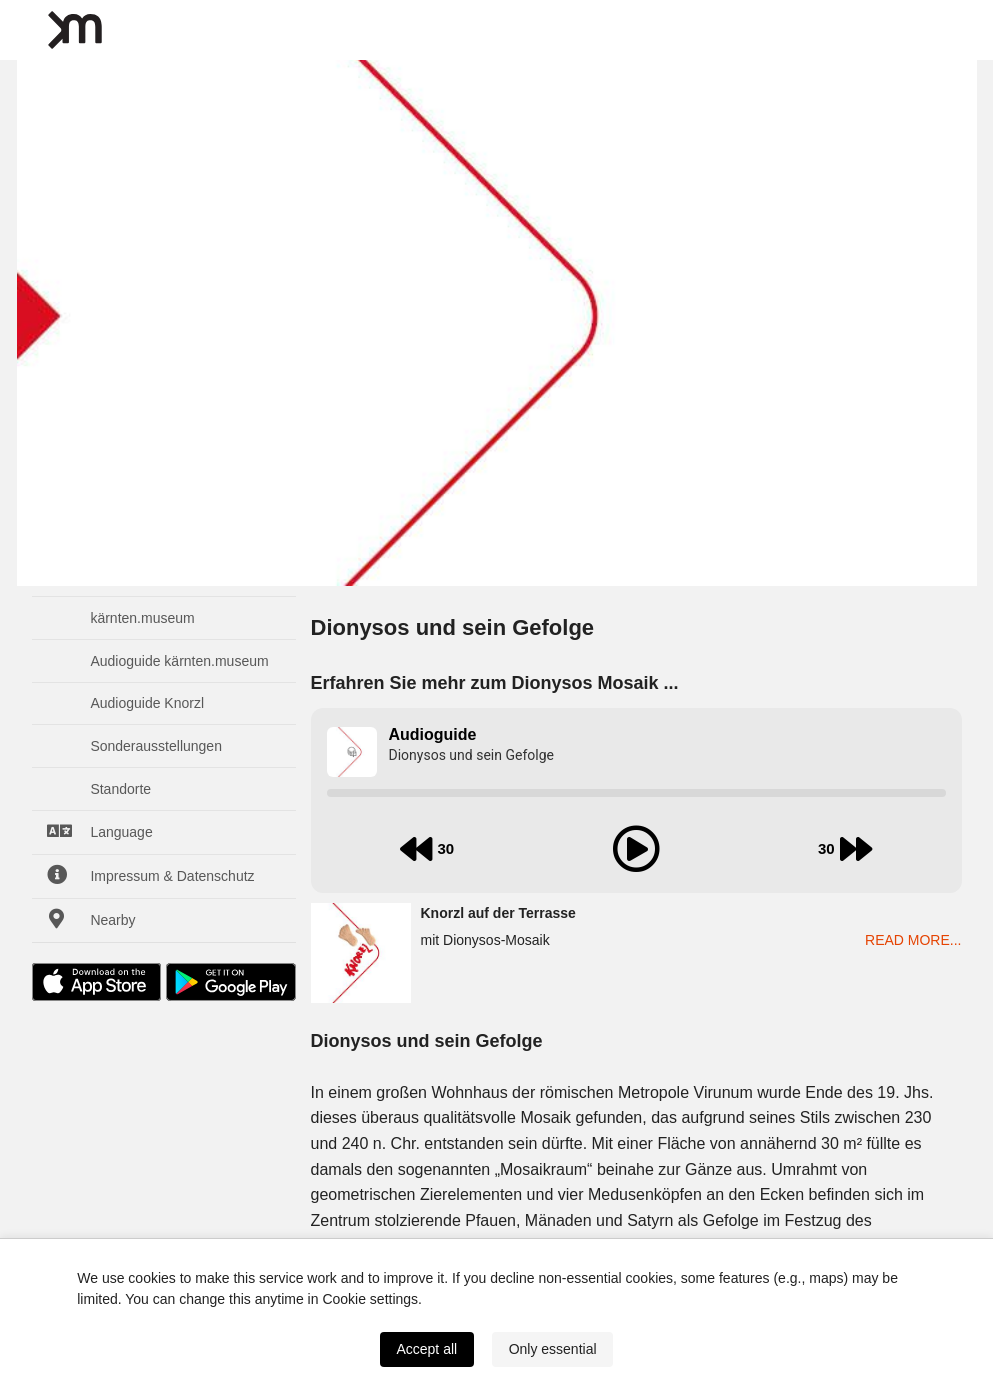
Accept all (426, 1349)
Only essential (553, 1349)
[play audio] (636, 849)
